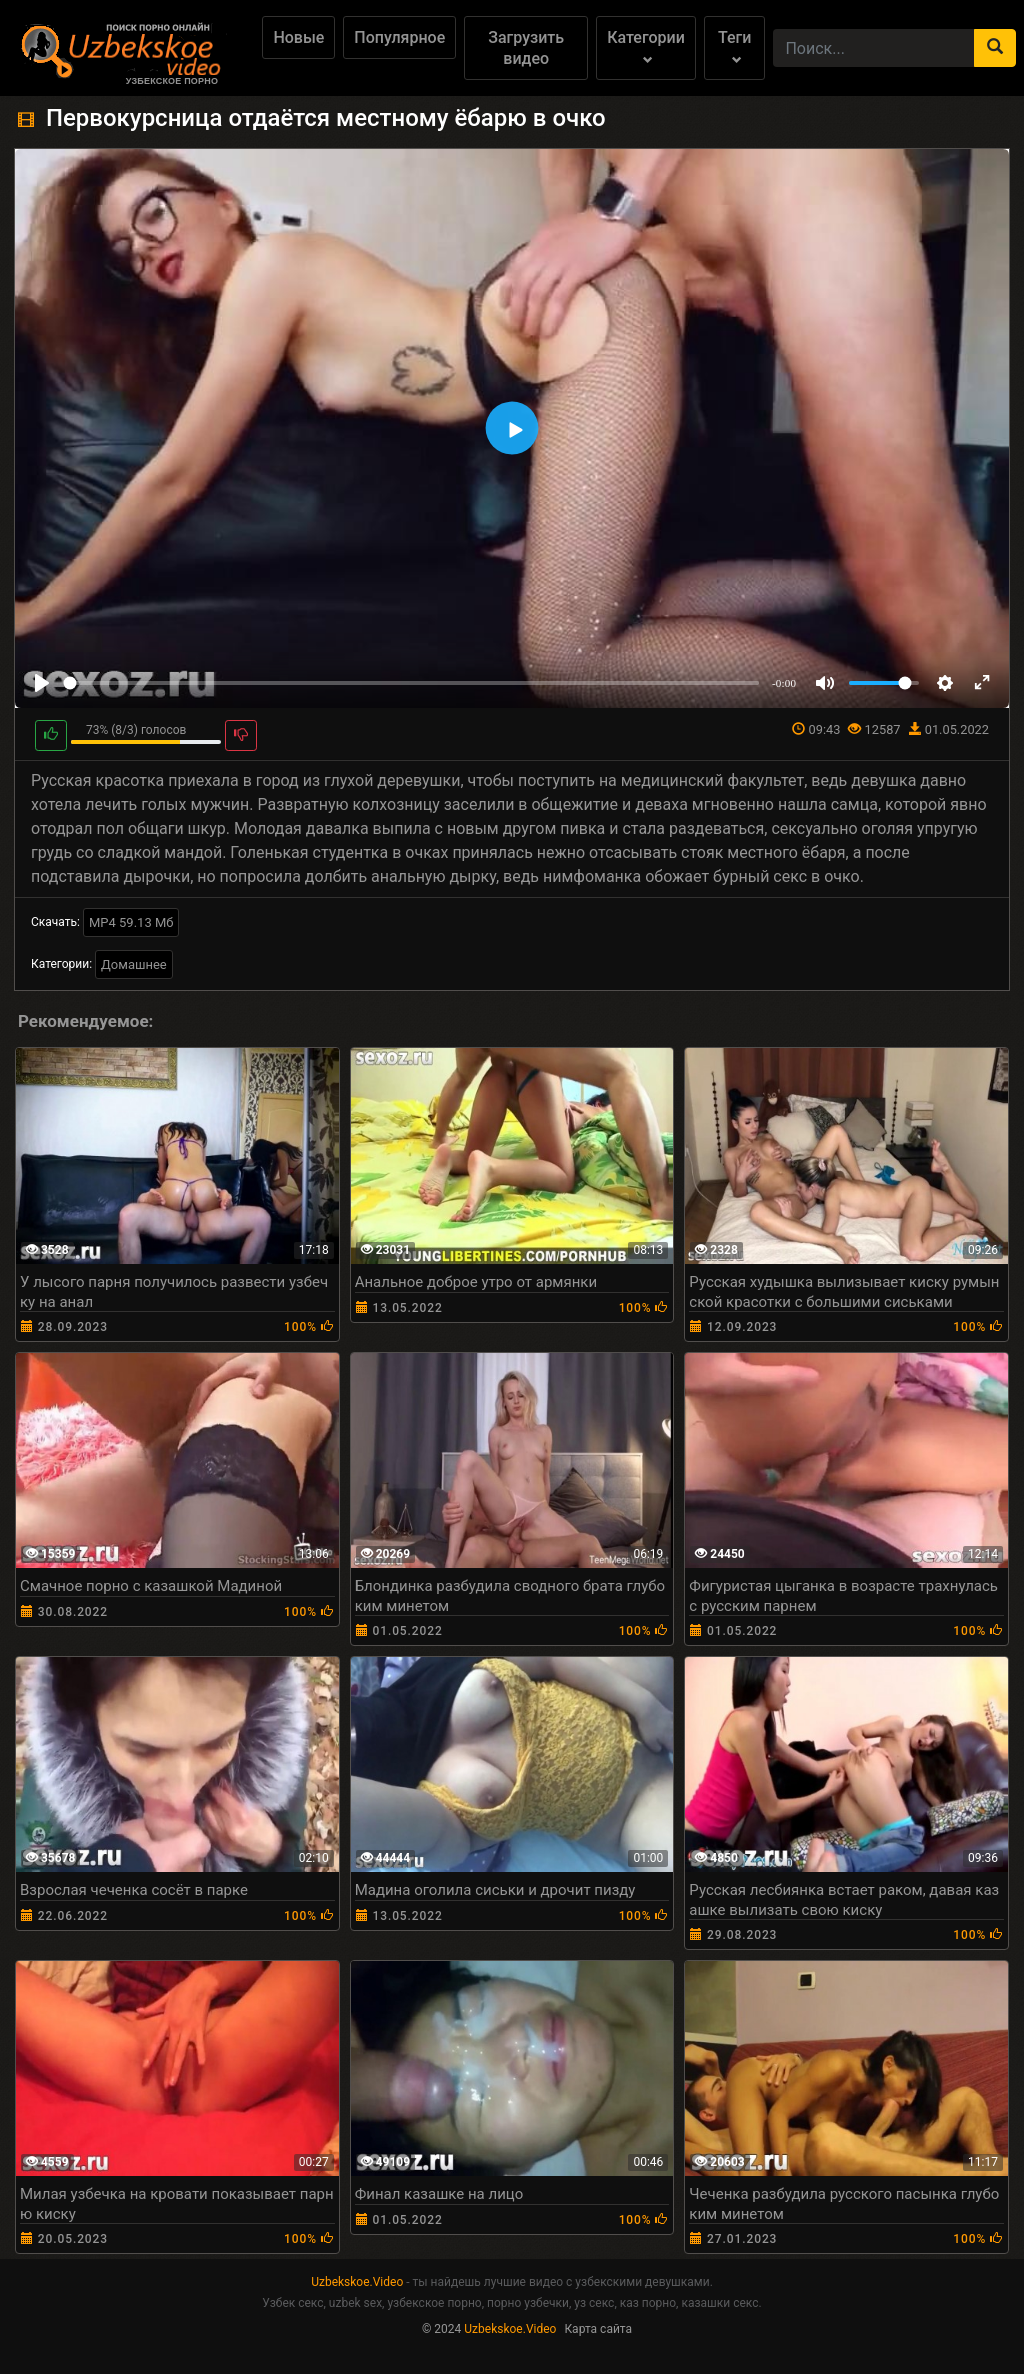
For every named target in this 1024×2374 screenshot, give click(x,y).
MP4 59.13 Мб (131, 922)
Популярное (399, 37)
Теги (734, 46)
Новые (298, 37)
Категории (646, 46)
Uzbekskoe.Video (357, 2282)
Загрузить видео (526, 48)
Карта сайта (598, 2329)
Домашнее (134, 964)
